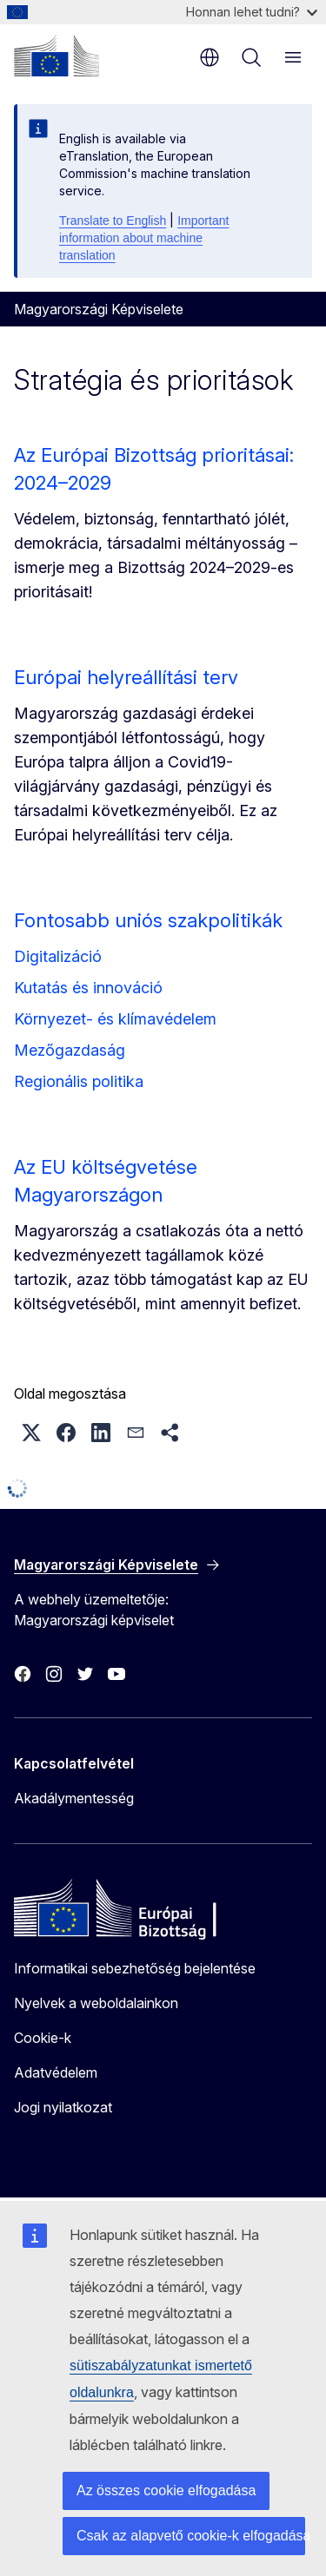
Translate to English (112, 220)
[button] (31, 1432)
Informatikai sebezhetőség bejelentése (135, 1968)
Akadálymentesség (74, 1798)
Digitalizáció (58, 956)
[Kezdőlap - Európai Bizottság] (56, 55)
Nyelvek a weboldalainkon (96, 2003)
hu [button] (209, 57)
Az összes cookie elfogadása (166, 2490)
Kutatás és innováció (88, 987)
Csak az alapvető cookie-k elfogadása (191, 2535)
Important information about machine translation (144, 238)
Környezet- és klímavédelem (115, 1019)
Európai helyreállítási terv (126, 677)
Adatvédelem (55, 2072)
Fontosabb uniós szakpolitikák (148, 920)
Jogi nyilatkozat (63, 2107)
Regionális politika (78, 1081)
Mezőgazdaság (69, 1050)
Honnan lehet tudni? (251, 11)
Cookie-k (42, 2037)
